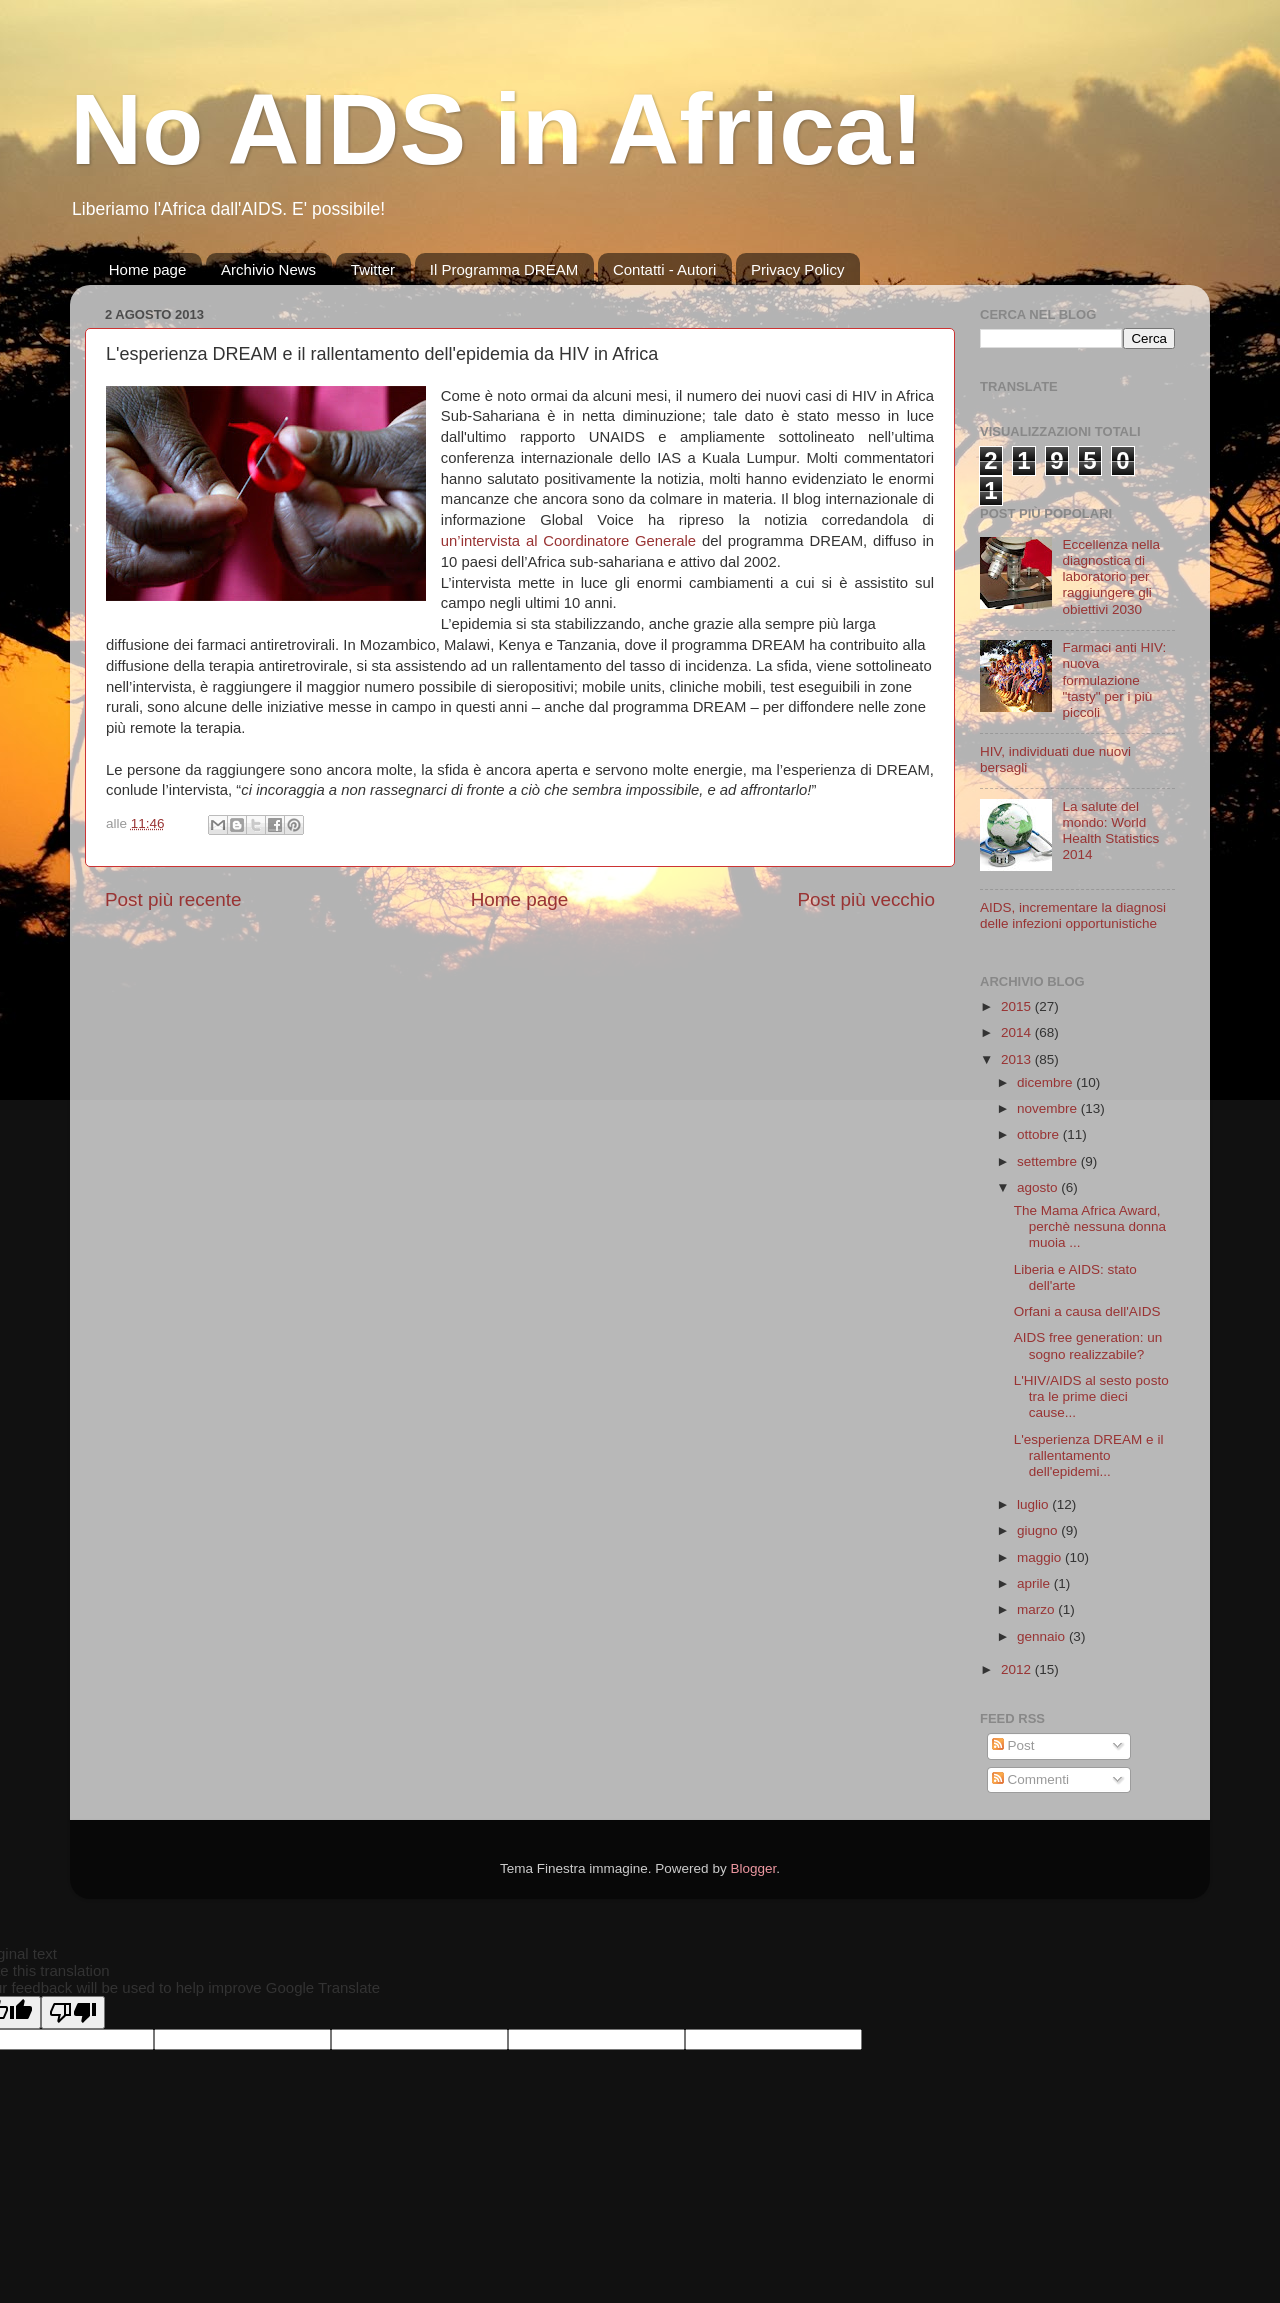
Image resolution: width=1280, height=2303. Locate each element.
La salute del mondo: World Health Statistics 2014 (1110, 831)
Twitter (373, 269)
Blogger (753, 1868)
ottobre (1040, 1134)
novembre (1049, 1108)
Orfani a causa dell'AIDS (1087, 1311)
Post (1013, 1745)
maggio (1041, 1557)
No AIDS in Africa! (497, 129)
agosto (1039, 1187)
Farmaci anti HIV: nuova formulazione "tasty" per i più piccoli (1114, 680)
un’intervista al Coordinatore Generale (568, 541)
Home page (148, 269)
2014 (1018, 1032)
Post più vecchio (866, 899)
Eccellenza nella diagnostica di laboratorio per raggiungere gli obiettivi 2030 (1111, 577)
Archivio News (268, 269)
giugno (1039, 1530)
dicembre (1046, 1082)
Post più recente (173, 899)
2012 (1018, 1669)
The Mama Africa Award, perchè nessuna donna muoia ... (1090, 1226)
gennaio (1043, 1636)
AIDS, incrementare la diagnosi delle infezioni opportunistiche (1073, 915)
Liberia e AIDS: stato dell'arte (1075, 1277)
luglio (1034, 1504)
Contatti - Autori (664, 269)
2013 (1018, 1059)
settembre (1049, 1161)
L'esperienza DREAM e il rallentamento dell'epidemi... (1089, 1455)
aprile (1035, 1583)
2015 (1018, 1006)
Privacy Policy (797, 269)
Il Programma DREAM (504, 269)
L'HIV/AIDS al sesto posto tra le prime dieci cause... (1091, 1396)
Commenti (1030, 1779)
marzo (1037, 1609)
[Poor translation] (73, 2012)
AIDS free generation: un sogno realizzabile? (1088, 1345)
